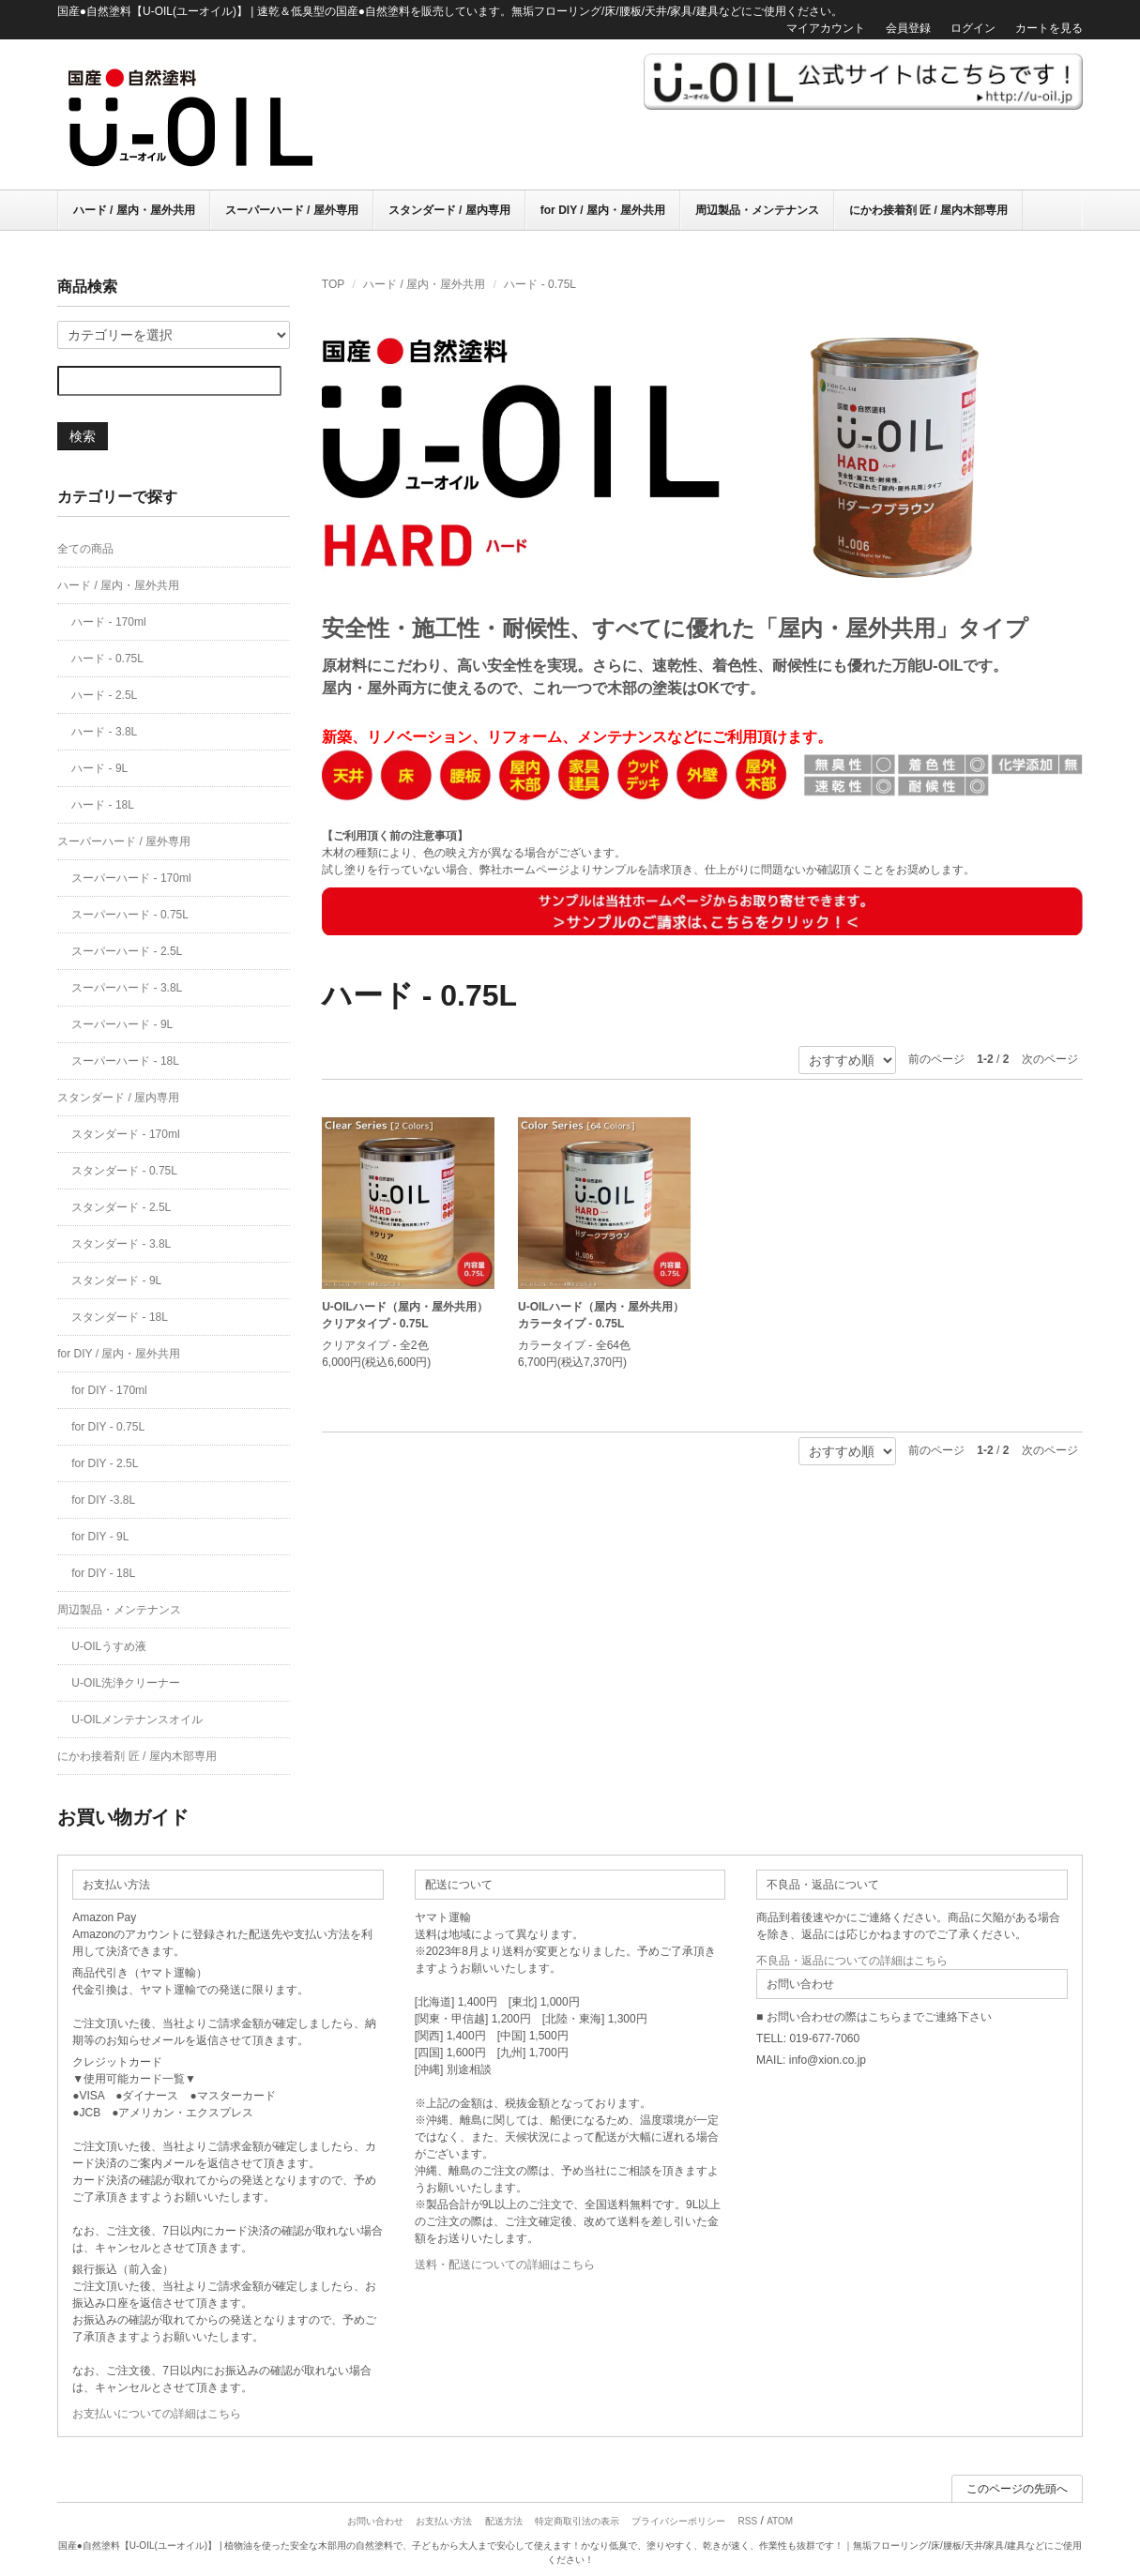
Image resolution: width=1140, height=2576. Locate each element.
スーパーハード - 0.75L (130, 914)
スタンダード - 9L (116, 1280)
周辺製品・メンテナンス (757, 210)
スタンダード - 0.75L (124, 1170)
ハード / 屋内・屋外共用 (134, 210)
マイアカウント (825, 28)
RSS (748, 2521)
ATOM (780, 2521)
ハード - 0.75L (540, 284)
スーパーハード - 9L (122, 1024)
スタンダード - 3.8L (121, 1243)
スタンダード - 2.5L (121, 1207)
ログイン (973, 28)
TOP (333, 284)
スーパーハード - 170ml (130, 878)
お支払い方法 (444, 2521)
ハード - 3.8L (104, 731)
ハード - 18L (102, 804)
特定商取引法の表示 (577, 2521)
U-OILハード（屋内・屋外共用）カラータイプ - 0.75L (601, 1315)
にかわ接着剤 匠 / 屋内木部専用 (928, 210)
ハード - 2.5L (104, 695)
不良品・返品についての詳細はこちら (852, 1960)
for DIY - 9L (100, 1536)
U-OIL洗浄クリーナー (125, 1683)
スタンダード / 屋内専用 (449, 210)
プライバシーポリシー (678, 2521)
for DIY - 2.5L (104, 1463)
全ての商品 (85, 548)
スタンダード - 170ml (125, 1134)
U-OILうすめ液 (108, 1646)
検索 (82, 436)
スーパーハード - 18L (125, 1061)
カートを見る (1049, 28)
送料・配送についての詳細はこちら (505, 2264)
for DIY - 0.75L (107, 1426)
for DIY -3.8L (103, 1500)
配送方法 (504, 2521)
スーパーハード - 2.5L (126, 951)
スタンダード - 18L (119, 1317)
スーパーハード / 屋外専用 (291, 210)
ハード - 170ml (108, 622)
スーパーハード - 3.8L (126, 987)
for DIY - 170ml (108, 1390)
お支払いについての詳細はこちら (156, 2413)
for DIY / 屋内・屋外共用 (602, 210)
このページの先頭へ (1017, 2488)
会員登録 (908, 28)
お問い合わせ (375, 2521)
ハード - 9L (99, 768)
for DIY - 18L (103, 1573)
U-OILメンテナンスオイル (137, 1719)
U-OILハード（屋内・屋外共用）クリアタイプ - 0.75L (405, 1315)
